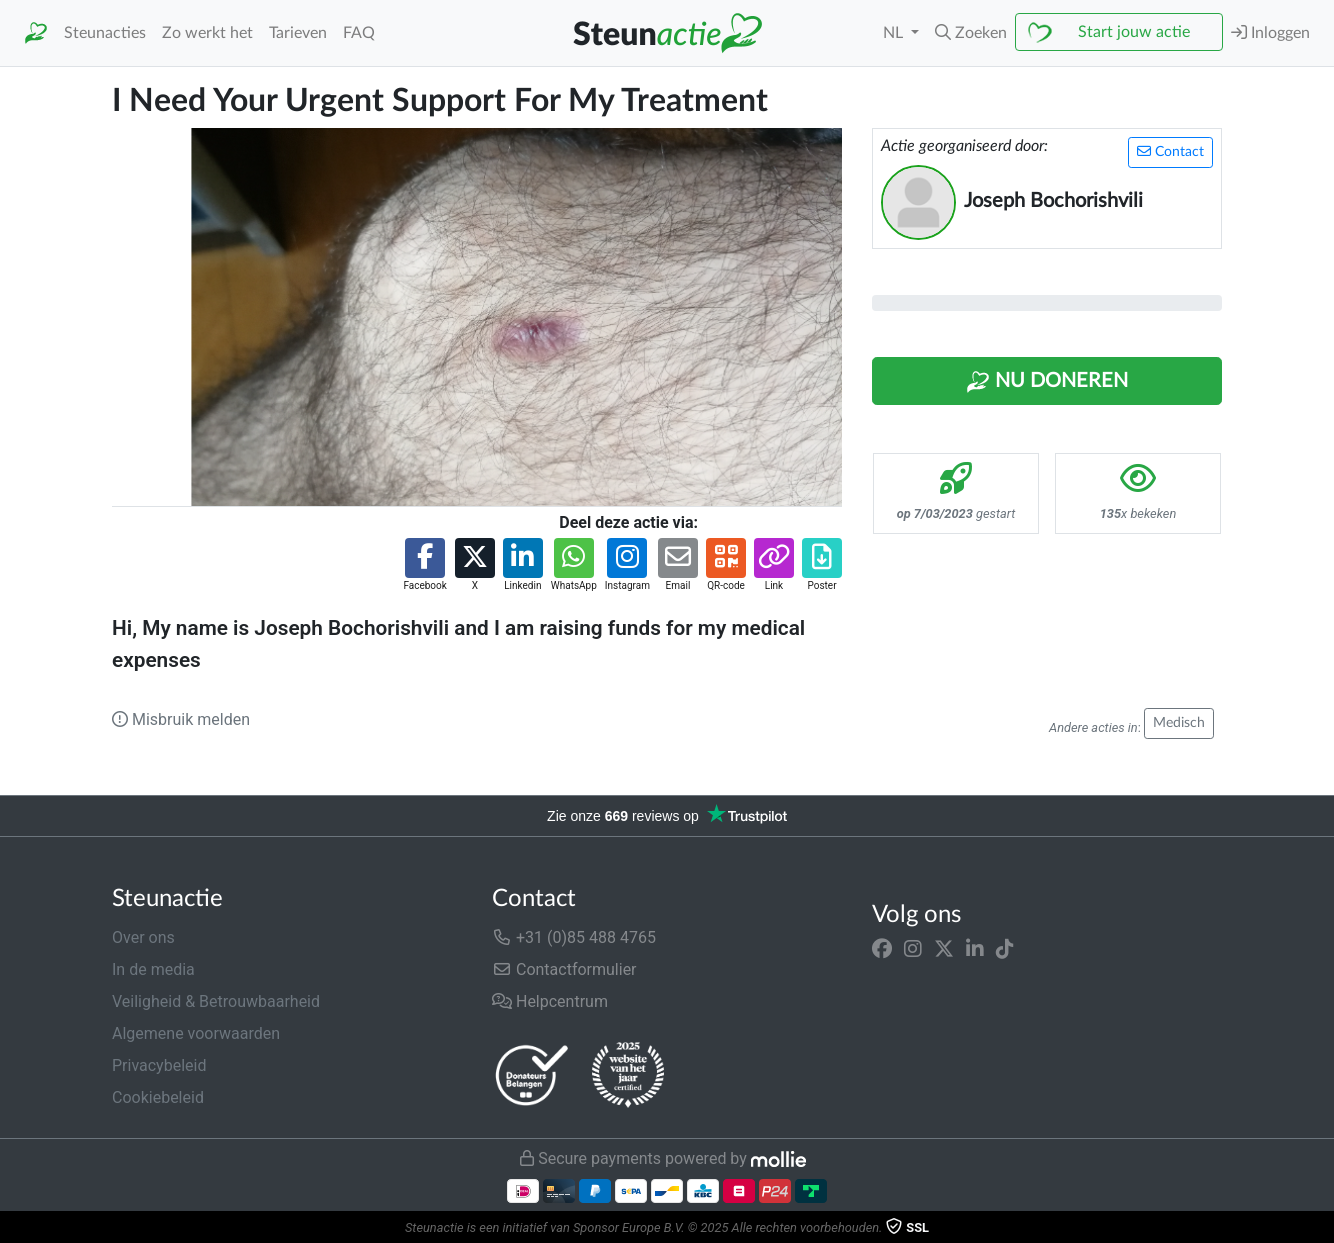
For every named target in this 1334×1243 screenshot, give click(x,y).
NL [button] (895, 33)
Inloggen (1270, 32)
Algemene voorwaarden (196, 1033)
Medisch (1179, 723)
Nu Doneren (1047, 382)
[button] (971, 33)
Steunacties (105, 33)
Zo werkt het (207, 33)
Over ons (143, 937)
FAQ (359, 33)
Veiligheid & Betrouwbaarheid (216, 1001)
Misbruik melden (181, 719)
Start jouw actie (1134, 32)
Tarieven (298, 33)
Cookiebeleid (158, 1097)
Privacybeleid (159, 1065)
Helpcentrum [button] (550, 1001)
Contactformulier (564, 969)
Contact (1170, 151)
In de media (153, 969)
